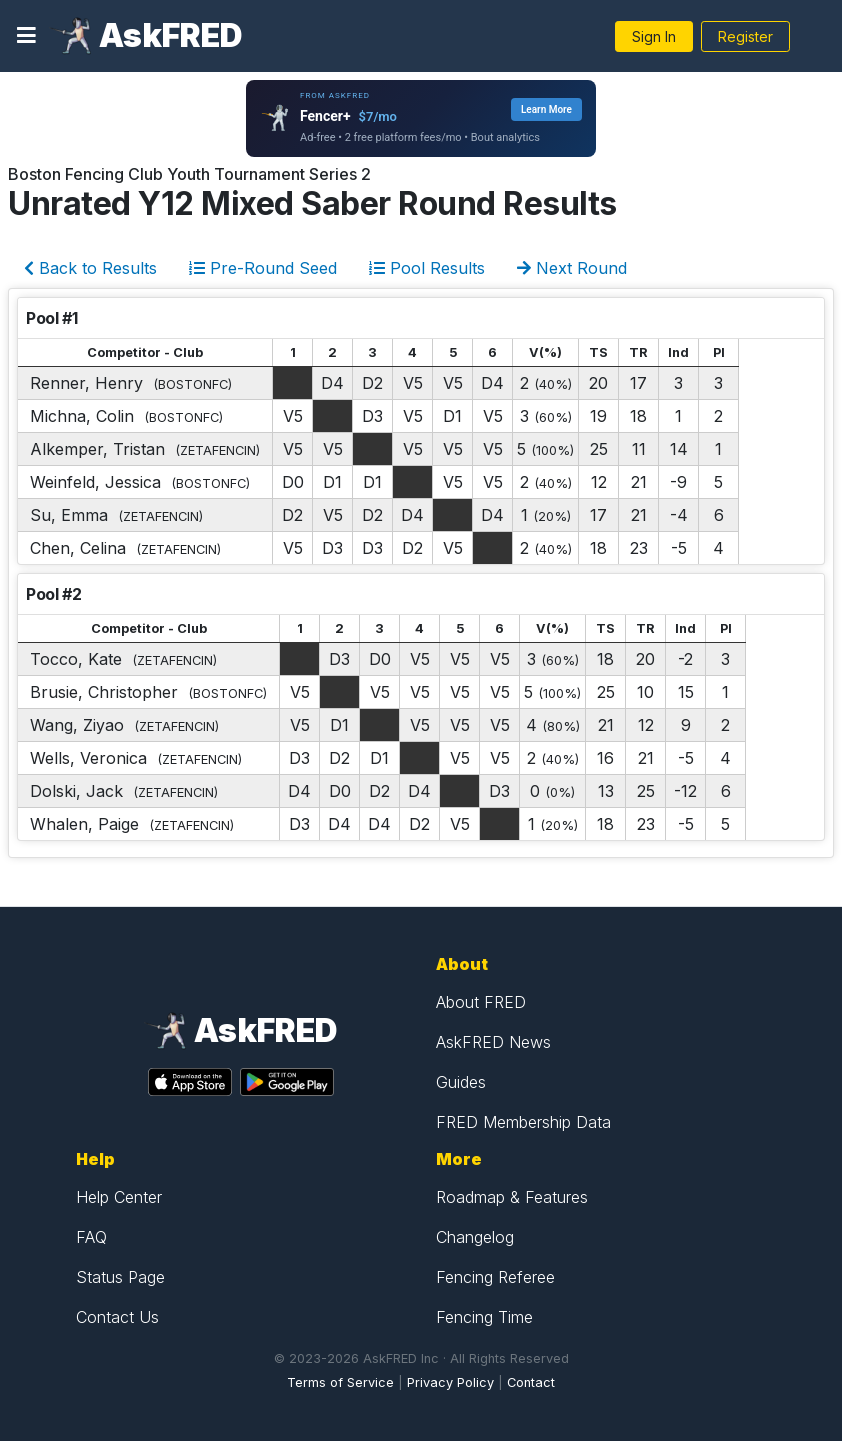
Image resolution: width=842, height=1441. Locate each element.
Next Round (572, 268)
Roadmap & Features (512, 1197)
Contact (531, 1382)
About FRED (481, 1002)
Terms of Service (340, 1382)
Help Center (119, 1197)
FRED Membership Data (523, 1122)
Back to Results (90, 268)
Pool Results (427, 268)
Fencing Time (484, 1317)
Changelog (475, 1237)
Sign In (654, 36)
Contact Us (117, 1317)
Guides (461, 1082)
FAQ (91, 1237)
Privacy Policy (450, 1382)
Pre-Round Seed (263, 268)
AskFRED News (493, 1042)
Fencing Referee (495, 1277)
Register (745, 36)
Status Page (120, 1277)
